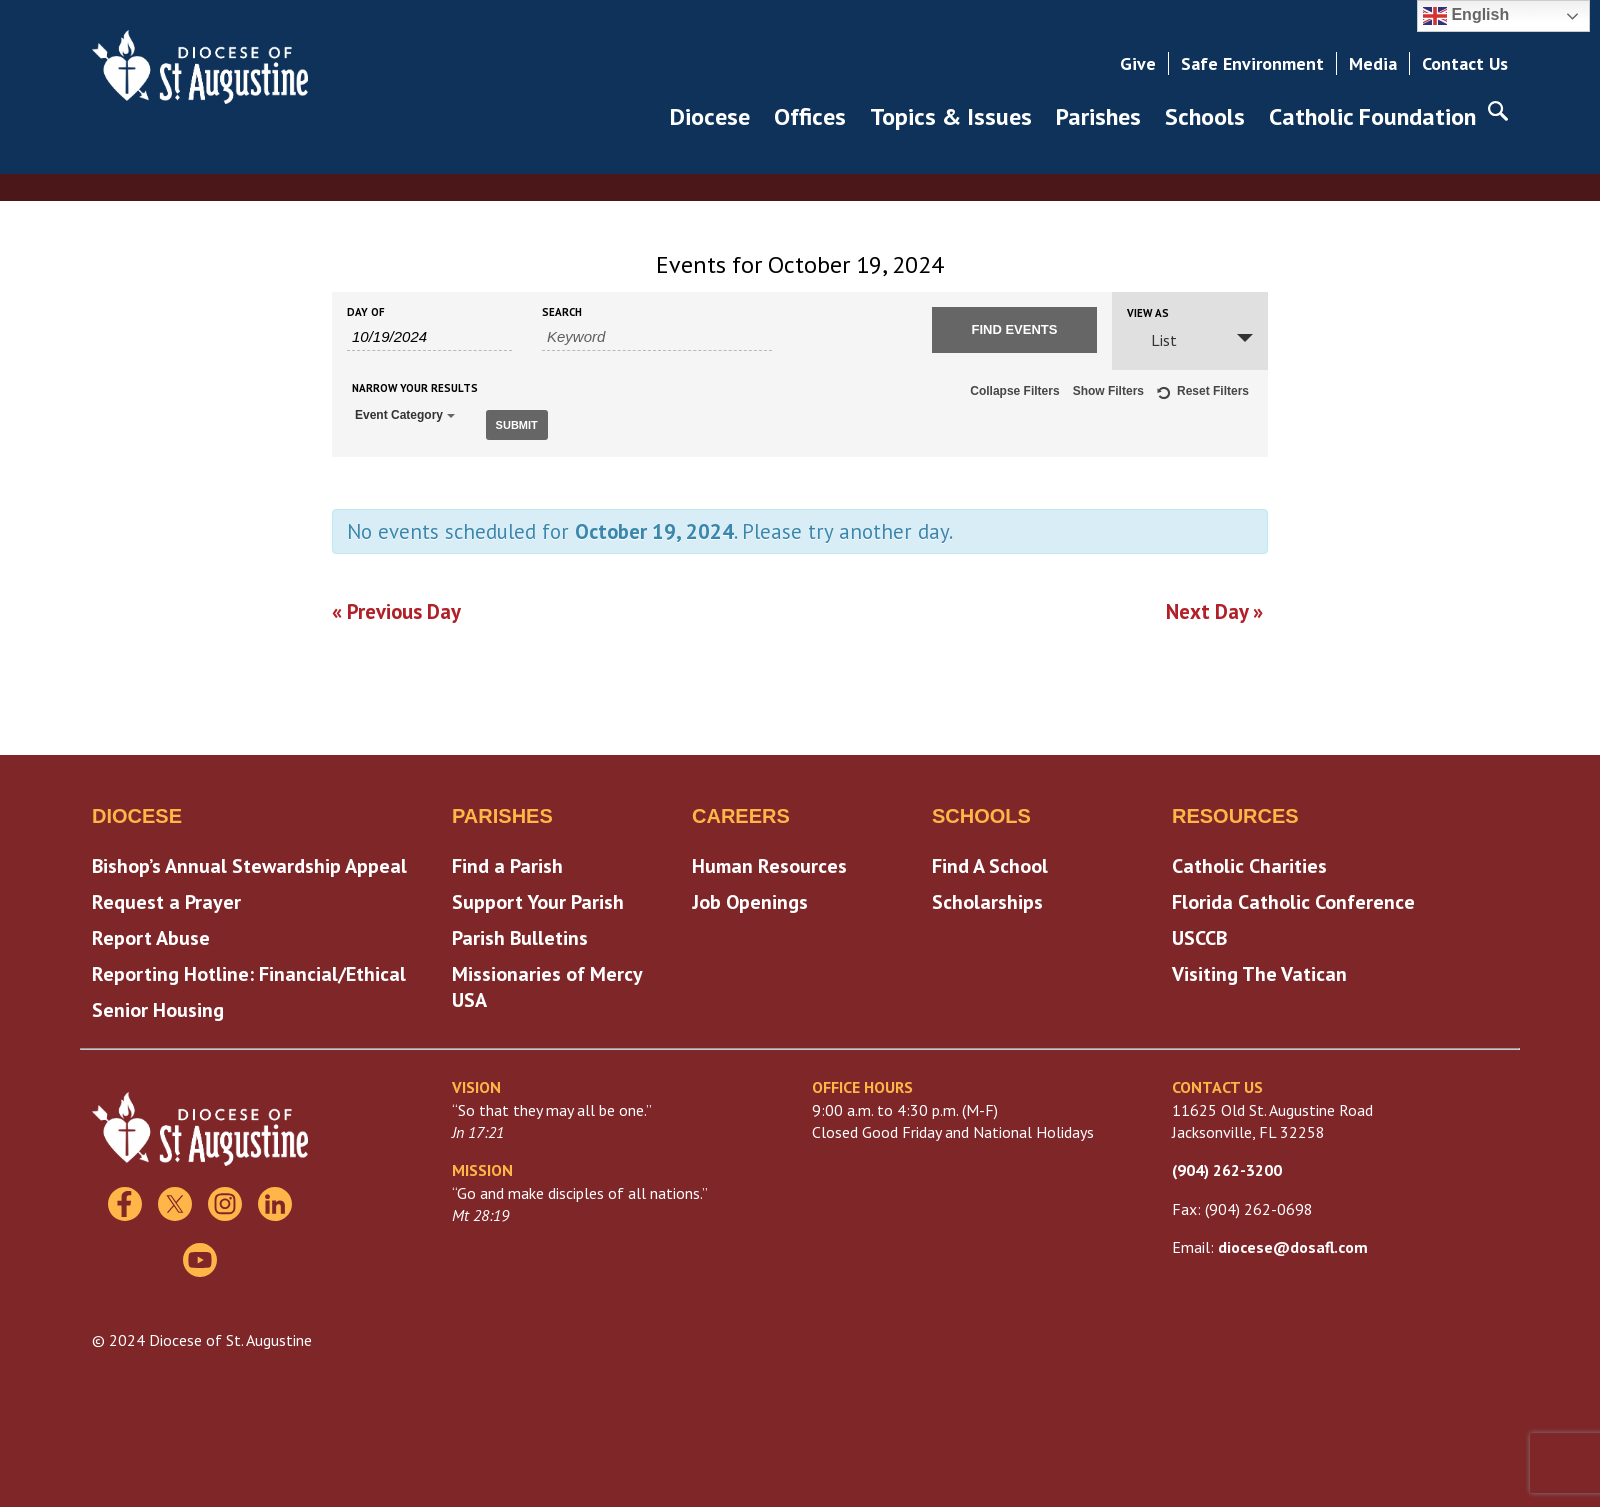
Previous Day (396, 607)
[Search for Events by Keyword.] (657, 337)
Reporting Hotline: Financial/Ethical (249, 970)
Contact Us (1465, 63)
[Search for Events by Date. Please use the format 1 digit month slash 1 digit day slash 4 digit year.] (429, 337)
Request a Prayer (166, 898)
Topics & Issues (951, 116)
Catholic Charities (1249, 862)
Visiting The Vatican (1259, 970)
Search (562, 312)
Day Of (366, 312)
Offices (810, 116)
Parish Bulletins (520, 934)
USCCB (1199, 934)
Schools (1205, 116)
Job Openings (750, 898)
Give (1138, 63)
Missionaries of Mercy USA (547, 983)
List (1152, 340)
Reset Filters (1203, 394)
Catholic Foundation (1372, 116)
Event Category (405, 415)
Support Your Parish (538, 898)
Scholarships (987, 898)
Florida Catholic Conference (1293, 898)
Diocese (710, 116)
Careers (741, 812)
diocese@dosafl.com (1293, 1243)
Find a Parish (507, 862)
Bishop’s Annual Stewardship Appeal (249, 862)
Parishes (1098, 116)
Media (1373, 63)
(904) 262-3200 (1227, 1166)
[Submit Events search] (1014, 330)
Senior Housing (158, 1006)
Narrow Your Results (415, 388)
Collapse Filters (1014, 391)
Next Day (1214, 607)
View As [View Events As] (1148, 313)
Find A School (990, 862)
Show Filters (1108, 391)
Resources (1235, 812)
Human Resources (769, 862)
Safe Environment (1252, 63)
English (1466, 16)
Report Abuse (151, 934)
